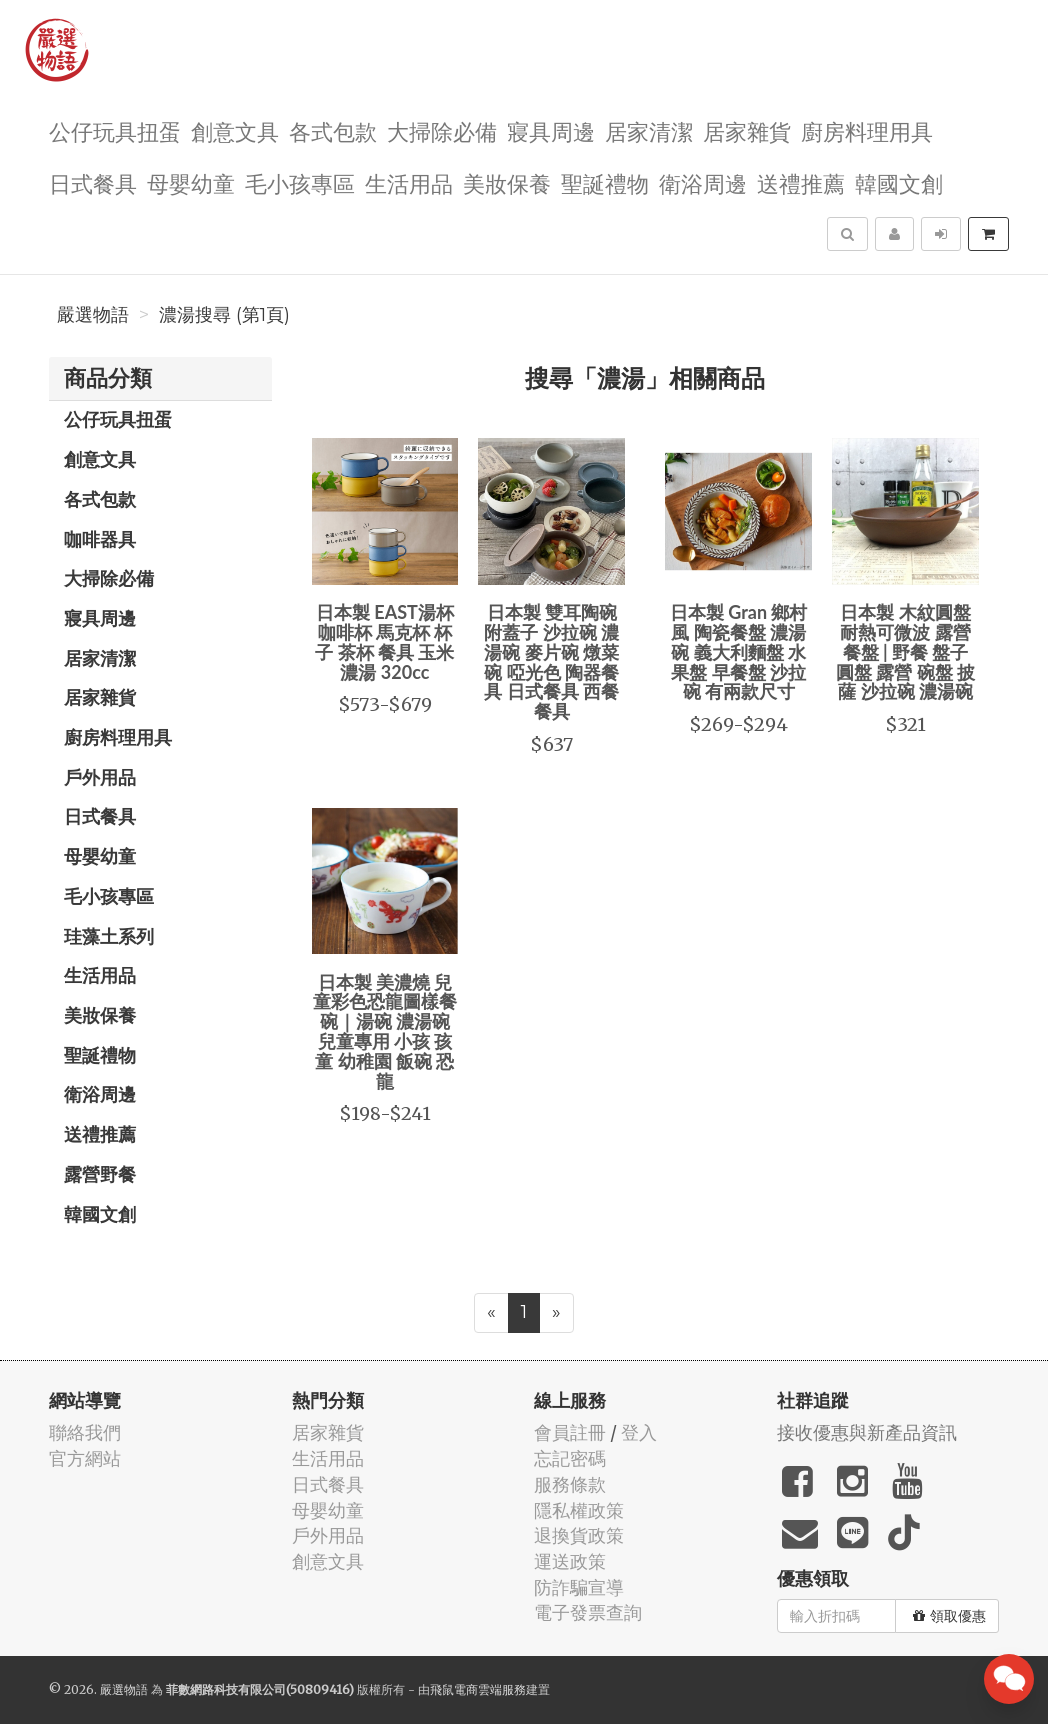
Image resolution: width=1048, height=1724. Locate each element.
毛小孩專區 (300, 182)
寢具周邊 (551, 130)
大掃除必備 (442, 130)
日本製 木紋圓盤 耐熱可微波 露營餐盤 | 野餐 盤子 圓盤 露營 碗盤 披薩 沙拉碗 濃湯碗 (905, 651)
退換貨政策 (579, 1535)
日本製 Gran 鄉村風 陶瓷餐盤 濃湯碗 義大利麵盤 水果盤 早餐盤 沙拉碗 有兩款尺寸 (739, 651)
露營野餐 (100, 1174)
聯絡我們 (85, 1432)
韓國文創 (899, 182)
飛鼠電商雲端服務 (478, 1689)
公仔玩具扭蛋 (115, 130)
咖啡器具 (100, 539)
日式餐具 (93, 182)
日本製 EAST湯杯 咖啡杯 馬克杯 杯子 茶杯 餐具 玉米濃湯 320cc (384, 641)
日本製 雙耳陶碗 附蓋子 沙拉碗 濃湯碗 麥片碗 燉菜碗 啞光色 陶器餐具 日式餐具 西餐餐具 (551, 661)
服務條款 (570, 1484)
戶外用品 (100, 777)
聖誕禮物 (605, 182)
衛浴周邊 (703, 182)
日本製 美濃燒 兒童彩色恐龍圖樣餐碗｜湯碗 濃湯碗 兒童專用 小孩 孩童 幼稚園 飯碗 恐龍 (385, 1031)
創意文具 (235, 130)
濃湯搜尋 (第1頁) (224, 315)
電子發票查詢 (588, 1612)
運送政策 (570, 1561)
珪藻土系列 (109, 936)
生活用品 (409, 182)
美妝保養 (507, 182)
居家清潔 (649, 130)
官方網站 (85, 1458)
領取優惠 (949, 1616)
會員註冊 (570, 1432)
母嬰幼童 (191, 182)
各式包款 (333, 130)
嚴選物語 (93, 315)
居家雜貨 (747, 130)
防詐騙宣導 (579, 1587)
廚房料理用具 (867, 130)
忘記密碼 (570, 1458)
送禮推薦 (801, 182)
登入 (639, 1432)
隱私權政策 (579, 1510)
